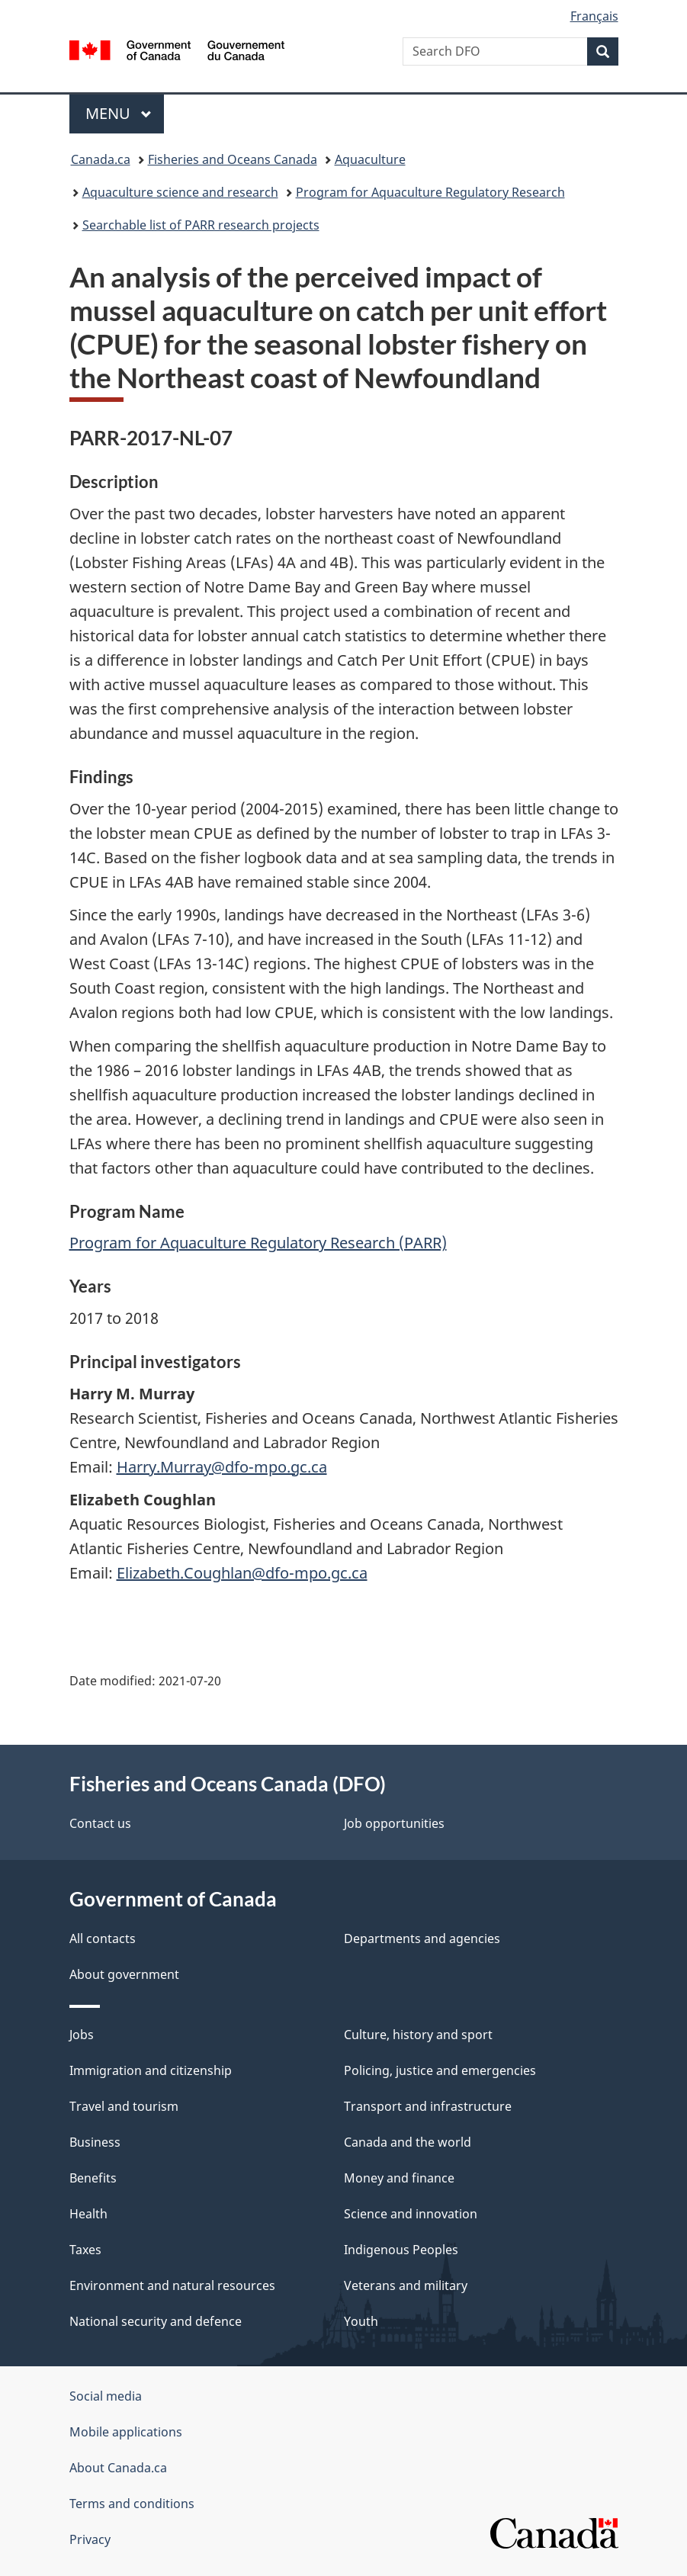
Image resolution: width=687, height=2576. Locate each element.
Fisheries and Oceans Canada (232, 159)
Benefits (93, 2178)
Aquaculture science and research (180, 192)
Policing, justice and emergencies (440, 2070)
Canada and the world (407, 2142)
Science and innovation (410, 2213)
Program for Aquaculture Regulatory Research (430, 192)
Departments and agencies (422, 1938)
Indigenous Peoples (401, 2249)
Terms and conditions (131, 2503)
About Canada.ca (118, 2467)
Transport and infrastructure (428, 2106)
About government (124, 1974)
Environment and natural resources (172, 2285)
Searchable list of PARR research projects (200, 225)
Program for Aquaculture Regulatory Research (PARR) (258, 1242)
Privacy (90, 2539)
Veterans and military (405, 2285)
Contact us (100, 1823)
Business (94, 2142)
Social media (105, 2396)
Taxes (85, 2249)
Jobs (81, 2034)
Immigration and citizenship (150, 2070)
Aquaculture (370, 159)
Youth (361, 2321)
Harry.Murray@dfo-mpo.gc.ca (222, 1467)
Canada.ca (100, 159)
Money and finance (399, 2178)
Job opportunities (394, 1823)
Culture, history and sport (418, 2034)
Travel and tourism (123, 2106)
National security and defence (155, 2321)
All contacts (102, 1938)
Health (88, 2213)
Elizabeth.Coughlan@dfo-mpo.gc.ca (242, 1573)
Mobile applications (125, 2431)
